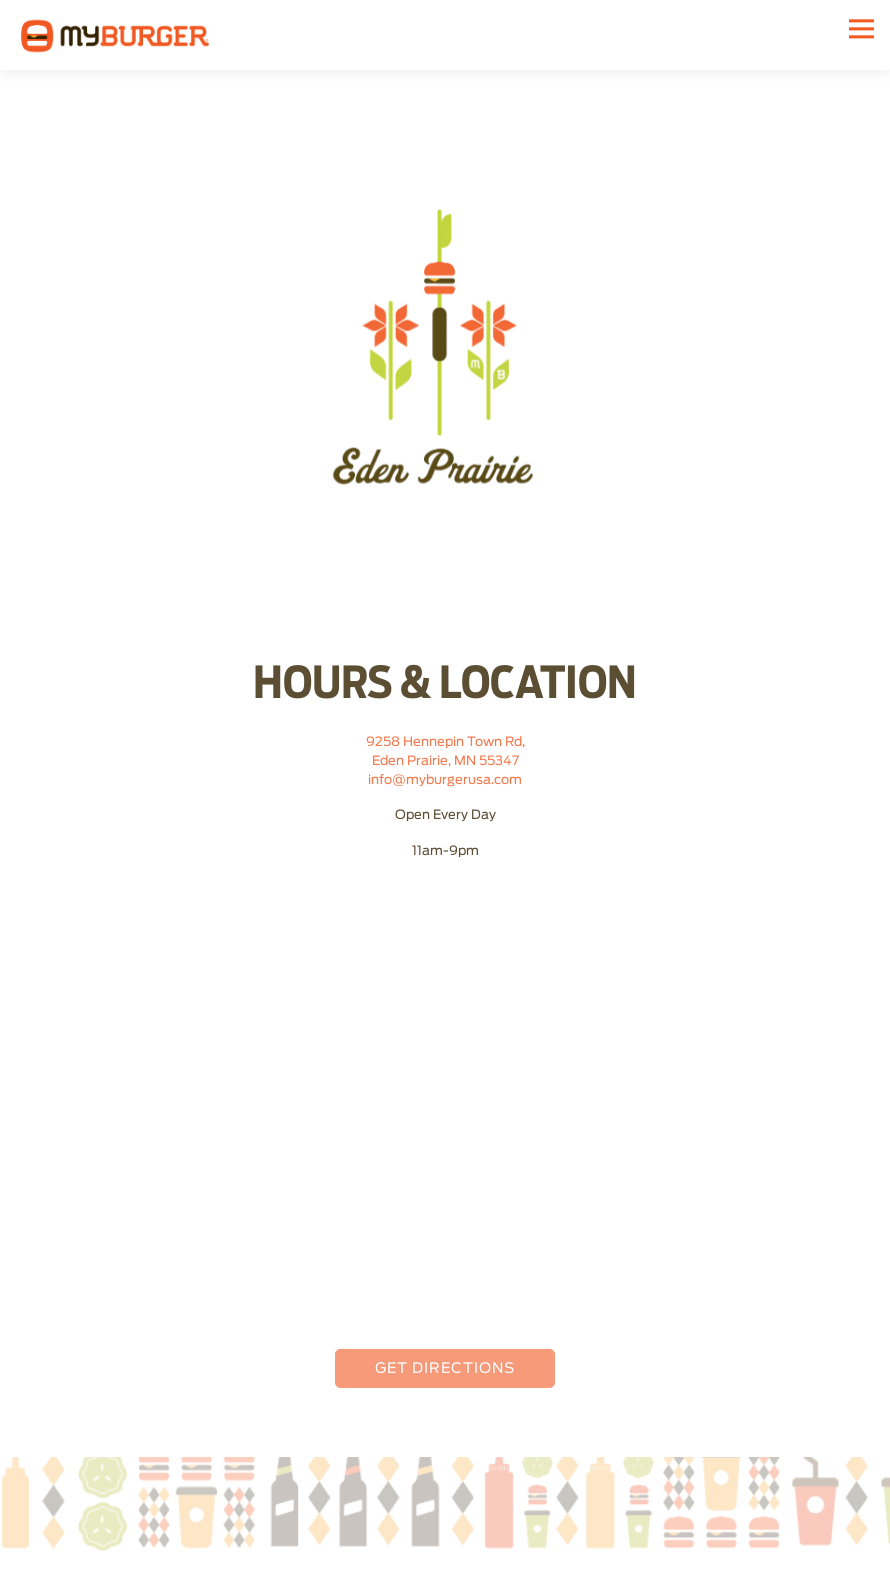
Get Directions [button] (445, 1371)
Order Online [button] (445, 1558)
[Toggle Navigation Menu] (861, 28)
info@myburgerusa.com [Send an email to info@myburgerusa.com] (445, 782)
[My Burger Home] (115, 35)
